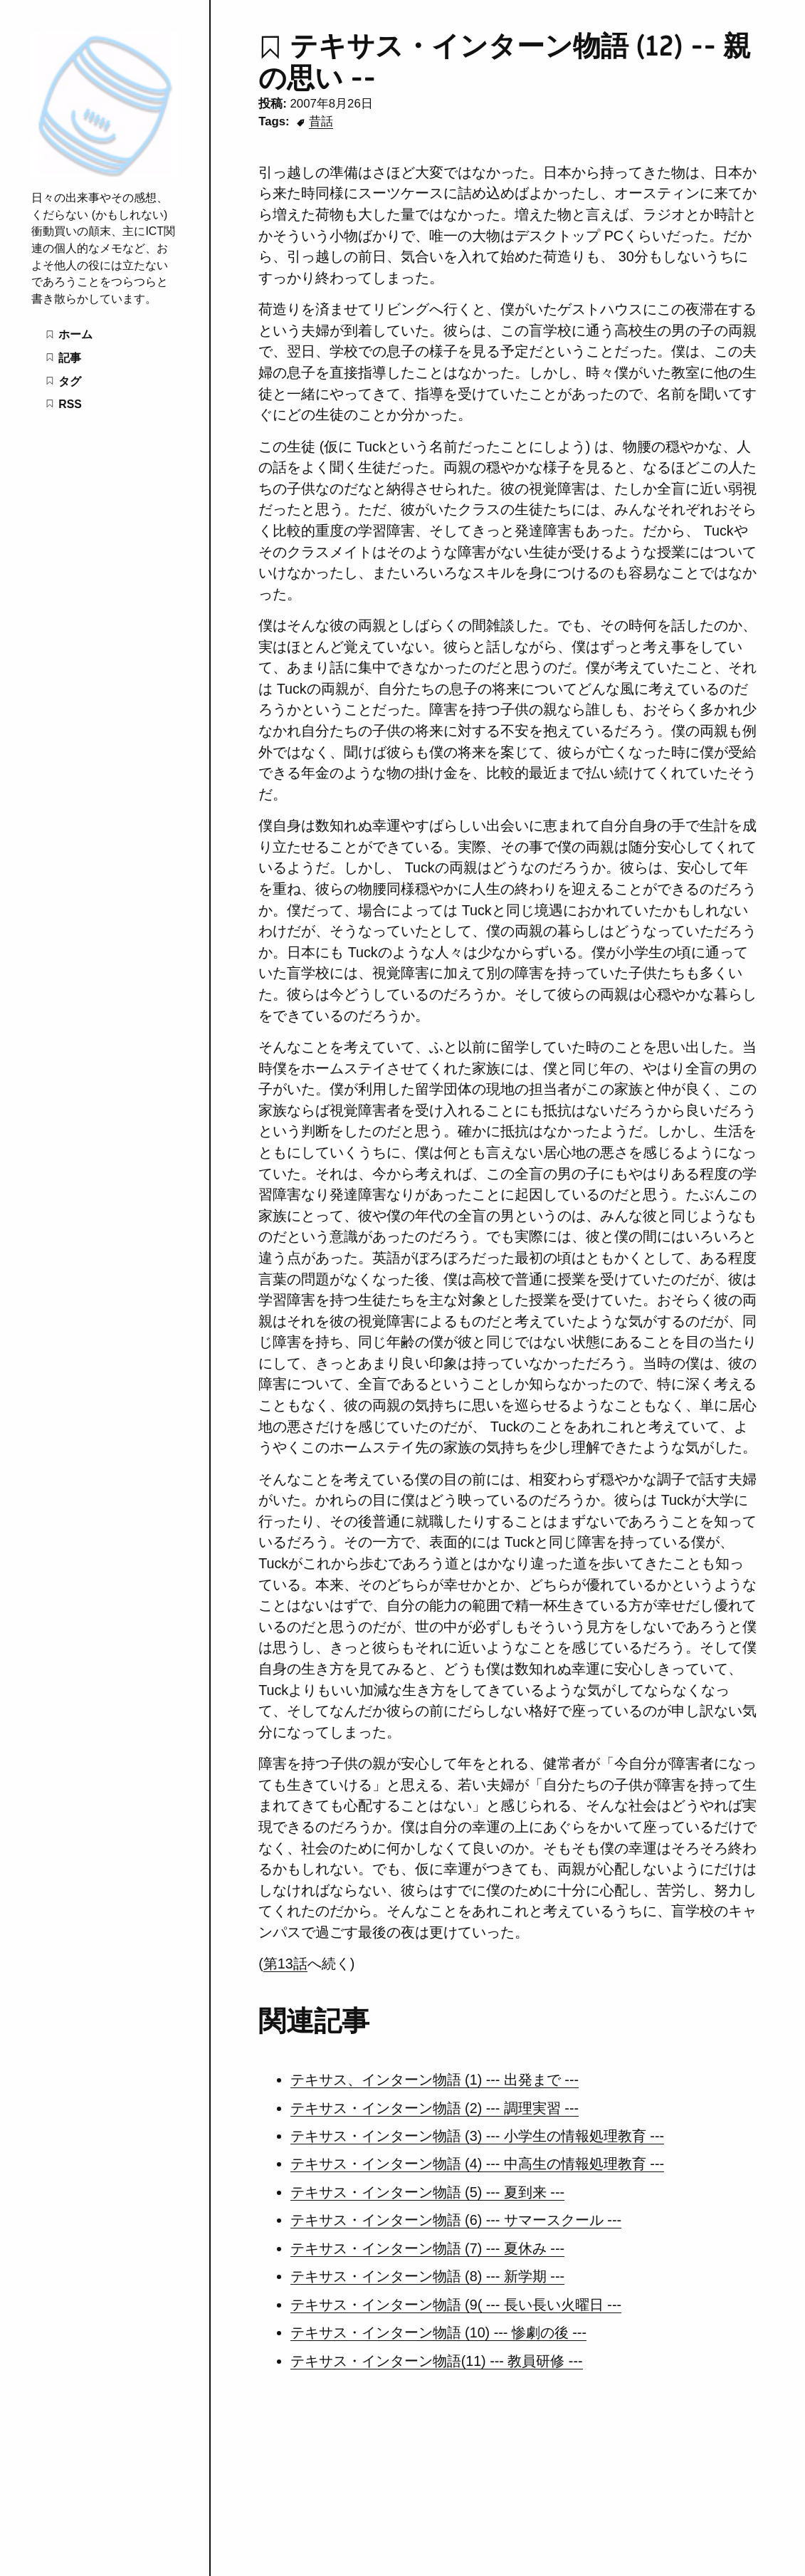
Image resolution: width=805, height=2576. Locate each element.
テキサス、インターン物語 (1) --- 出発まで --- (434, 2079)
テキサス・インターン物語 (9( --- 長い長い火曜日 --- (455, 2304)
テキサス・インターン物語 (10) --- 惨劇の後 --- (438, 2332)
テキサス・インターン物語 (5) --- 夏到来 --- (427, 2192)
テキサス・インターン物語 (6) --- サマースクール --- (455, 2220)
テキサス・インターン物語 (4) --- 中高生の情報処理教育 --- (477, 2163)
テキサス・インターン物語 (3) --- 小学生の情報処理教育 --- (477, 2136)
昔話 (321, 121)
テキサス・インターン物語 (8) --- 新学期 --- (427, 2276)
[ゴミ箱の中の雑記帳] (104, 174)
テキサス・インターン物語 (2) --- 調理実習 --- (434, 2108)
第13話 (285, 1963)
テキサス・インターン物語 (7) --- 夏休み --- (427, 2248)
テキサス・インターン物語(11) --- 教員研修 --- (436, 2361)
